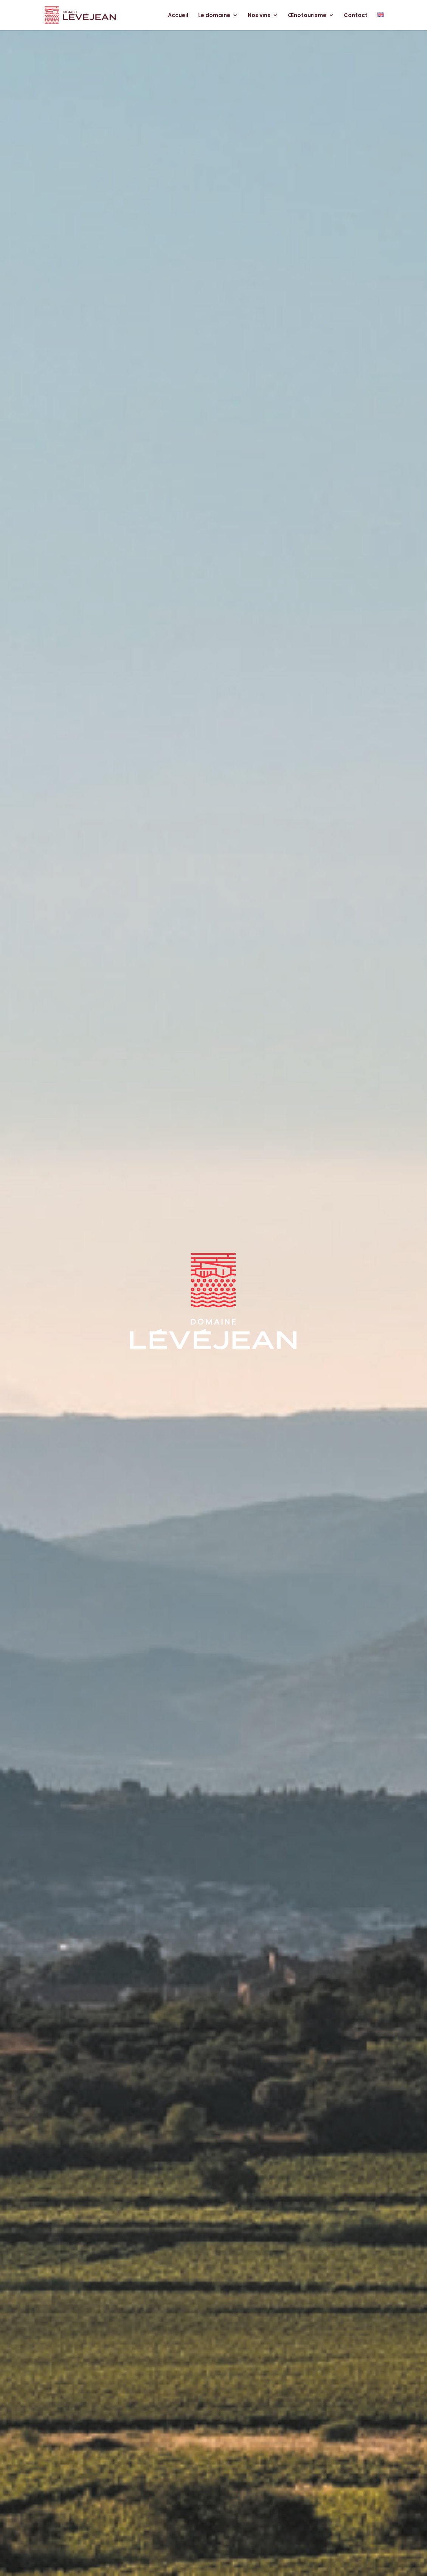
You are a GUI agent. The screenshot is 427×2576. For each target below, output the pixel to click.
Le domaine (214, 15)
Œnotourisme (307, 15)
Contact (356, 15)
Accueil (178, 15)
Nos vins (259, 15)
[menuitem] (380, 21)
